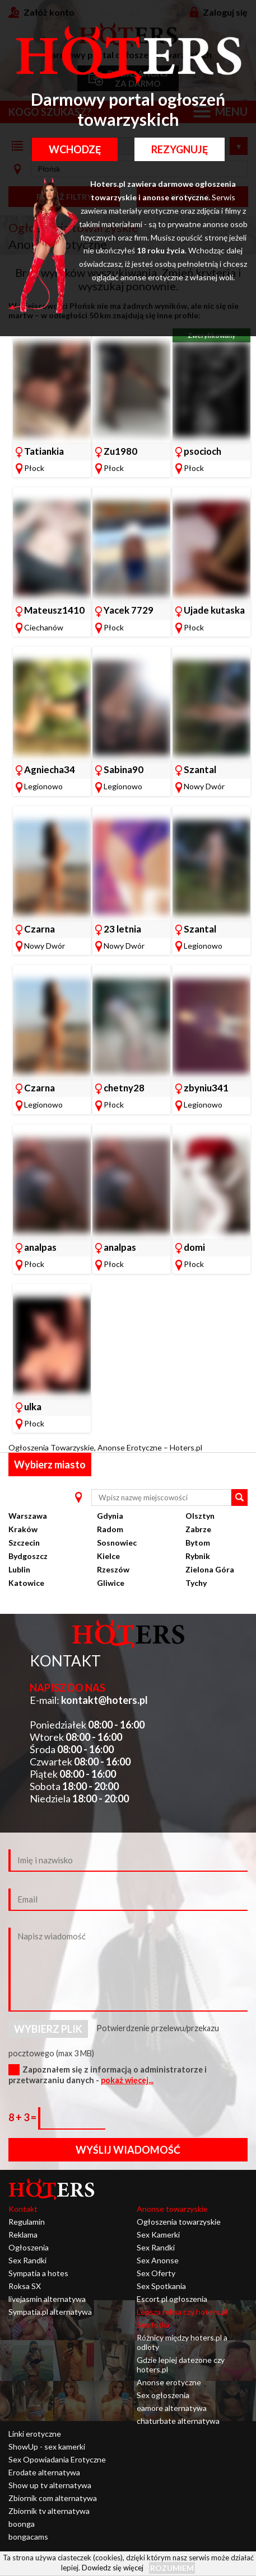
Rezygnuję (179, 149)
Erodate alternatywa (44, 2472)
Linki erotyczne (34, 2433)
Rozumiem (172, 2568)
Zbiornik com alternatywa (52, 2498)
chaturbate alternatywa (178, 2421)
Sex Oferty (156, 2273)
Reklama (23, 2234)
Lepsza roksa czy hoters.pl (182, 2311)
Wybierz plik (48, 2029)
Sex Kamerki (158, 2234)
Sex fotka (153, 2324)
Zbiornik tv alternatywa (49, 2511)
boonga (21, 2523)
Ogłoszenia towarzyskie (179, 2221)
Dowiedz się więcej (112, 2567)
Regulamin (26, 2221)
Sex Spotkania (161, 2286)
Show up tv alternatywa (49, 2485)
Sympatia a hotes (38, 2273)
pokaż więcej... (127, 2080)
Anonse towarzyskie (172, 2209)
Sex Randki (27, 2260)
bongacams (28, 2536)
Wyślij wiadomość (128, 2150)
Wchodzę (75, 149)
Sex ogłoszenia (163, 2395)
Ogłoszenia (28, 2247)
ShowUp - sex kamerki (46, 2446)
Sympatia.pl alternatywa (50, 2311)
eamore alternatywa (172, 2408)
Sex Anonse (158, 2260)
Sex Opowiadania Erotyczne (57, 2459)
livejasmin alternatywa (47, 2299)
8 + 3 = (23, 2117)
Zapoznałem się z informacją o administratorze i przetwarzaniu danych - (107, 2075)
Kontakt (23, 2209)
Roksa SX (24, 2286)
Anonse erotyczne (169, 2382)
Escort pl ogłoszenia (172, 2299)
